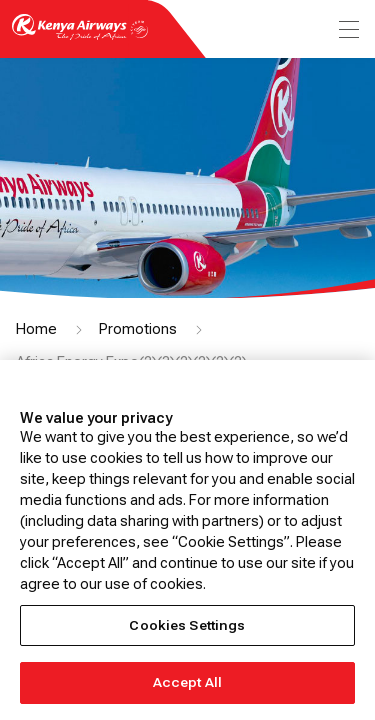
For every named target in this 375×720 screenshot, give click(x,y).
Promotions (138, 329)
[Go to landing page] (80, 38)
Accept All (187, 682)
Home (36, 329)
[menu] (347, 29)
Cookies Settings (187, 625)
